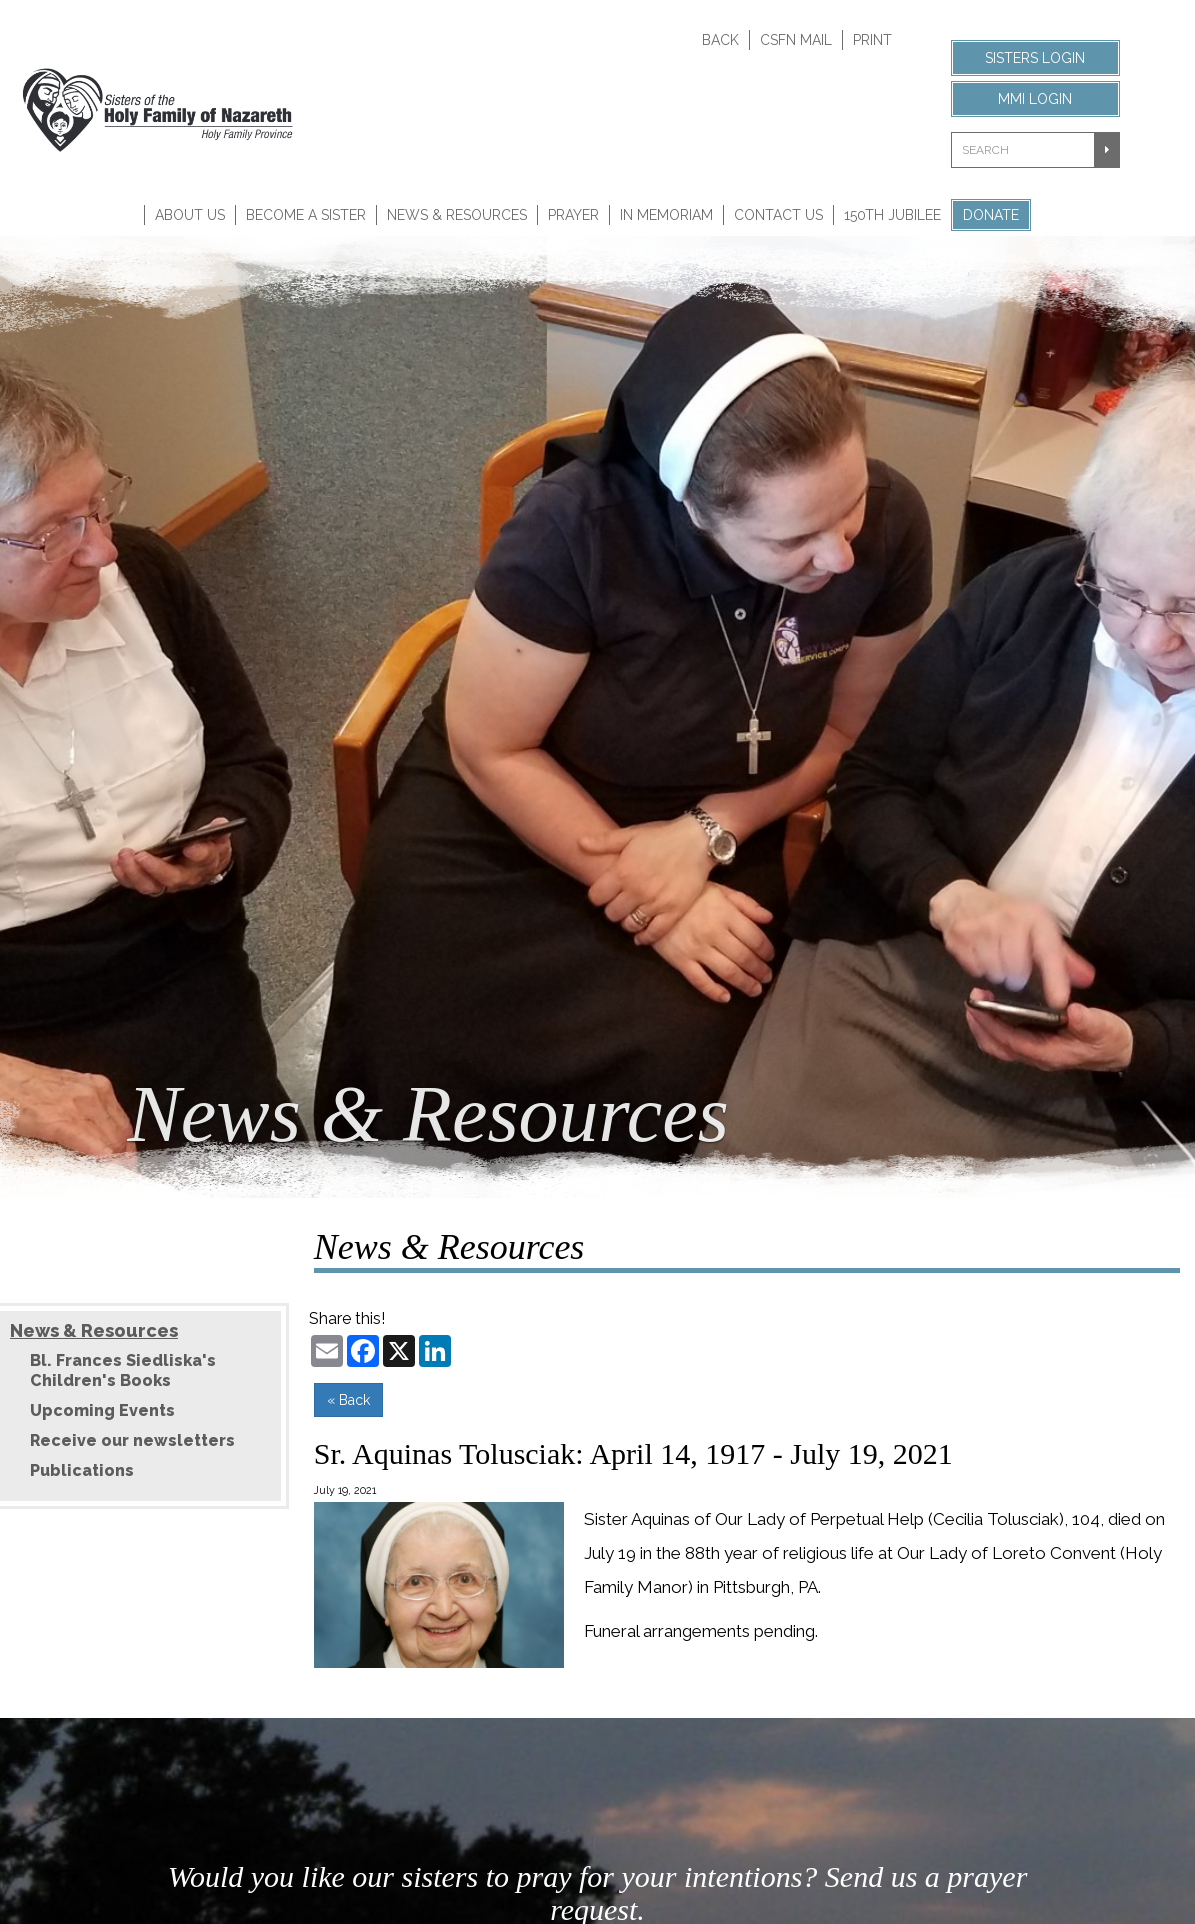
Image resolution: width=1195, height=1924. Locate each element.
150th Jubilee (892, 215)
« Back (348, 1400)
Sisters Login (1035, 58)
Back (720, 40)
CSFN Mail (796, 40)
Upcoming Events (102, 1410)
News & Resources (457, 215)
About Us (190, 215)
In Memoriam (666, 215)
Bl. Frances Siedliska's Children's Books (123, 1370)
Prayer (573, 215)
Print (872, 40)
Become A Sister (306, 215)
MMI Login (1035, 99)
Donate (991, 215)
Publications (82, 1470)
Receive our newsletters (132, 1440)
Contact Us (778, 215)
